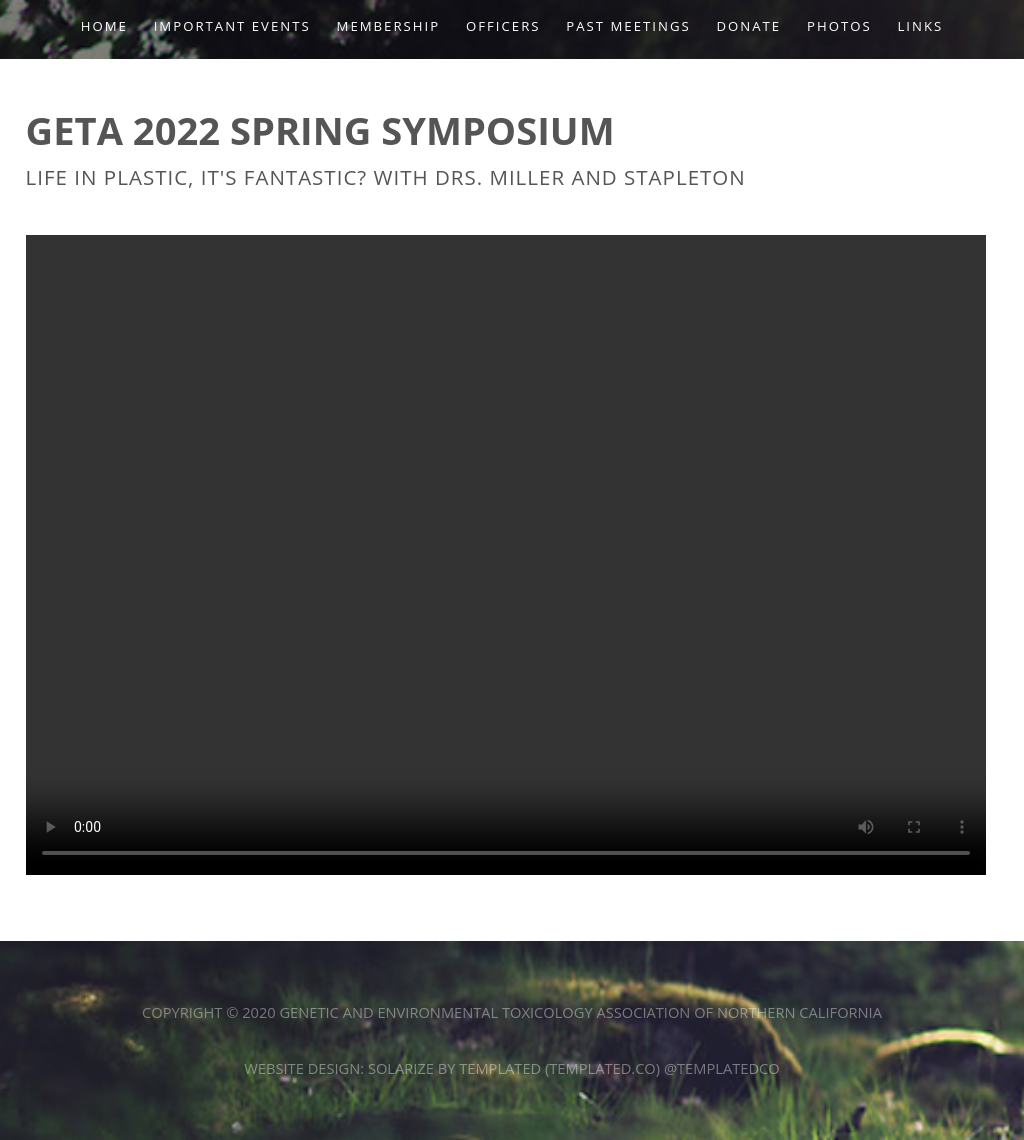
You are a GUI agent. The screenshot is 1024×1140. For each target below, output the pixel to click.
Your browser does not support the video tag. (506, 555)
